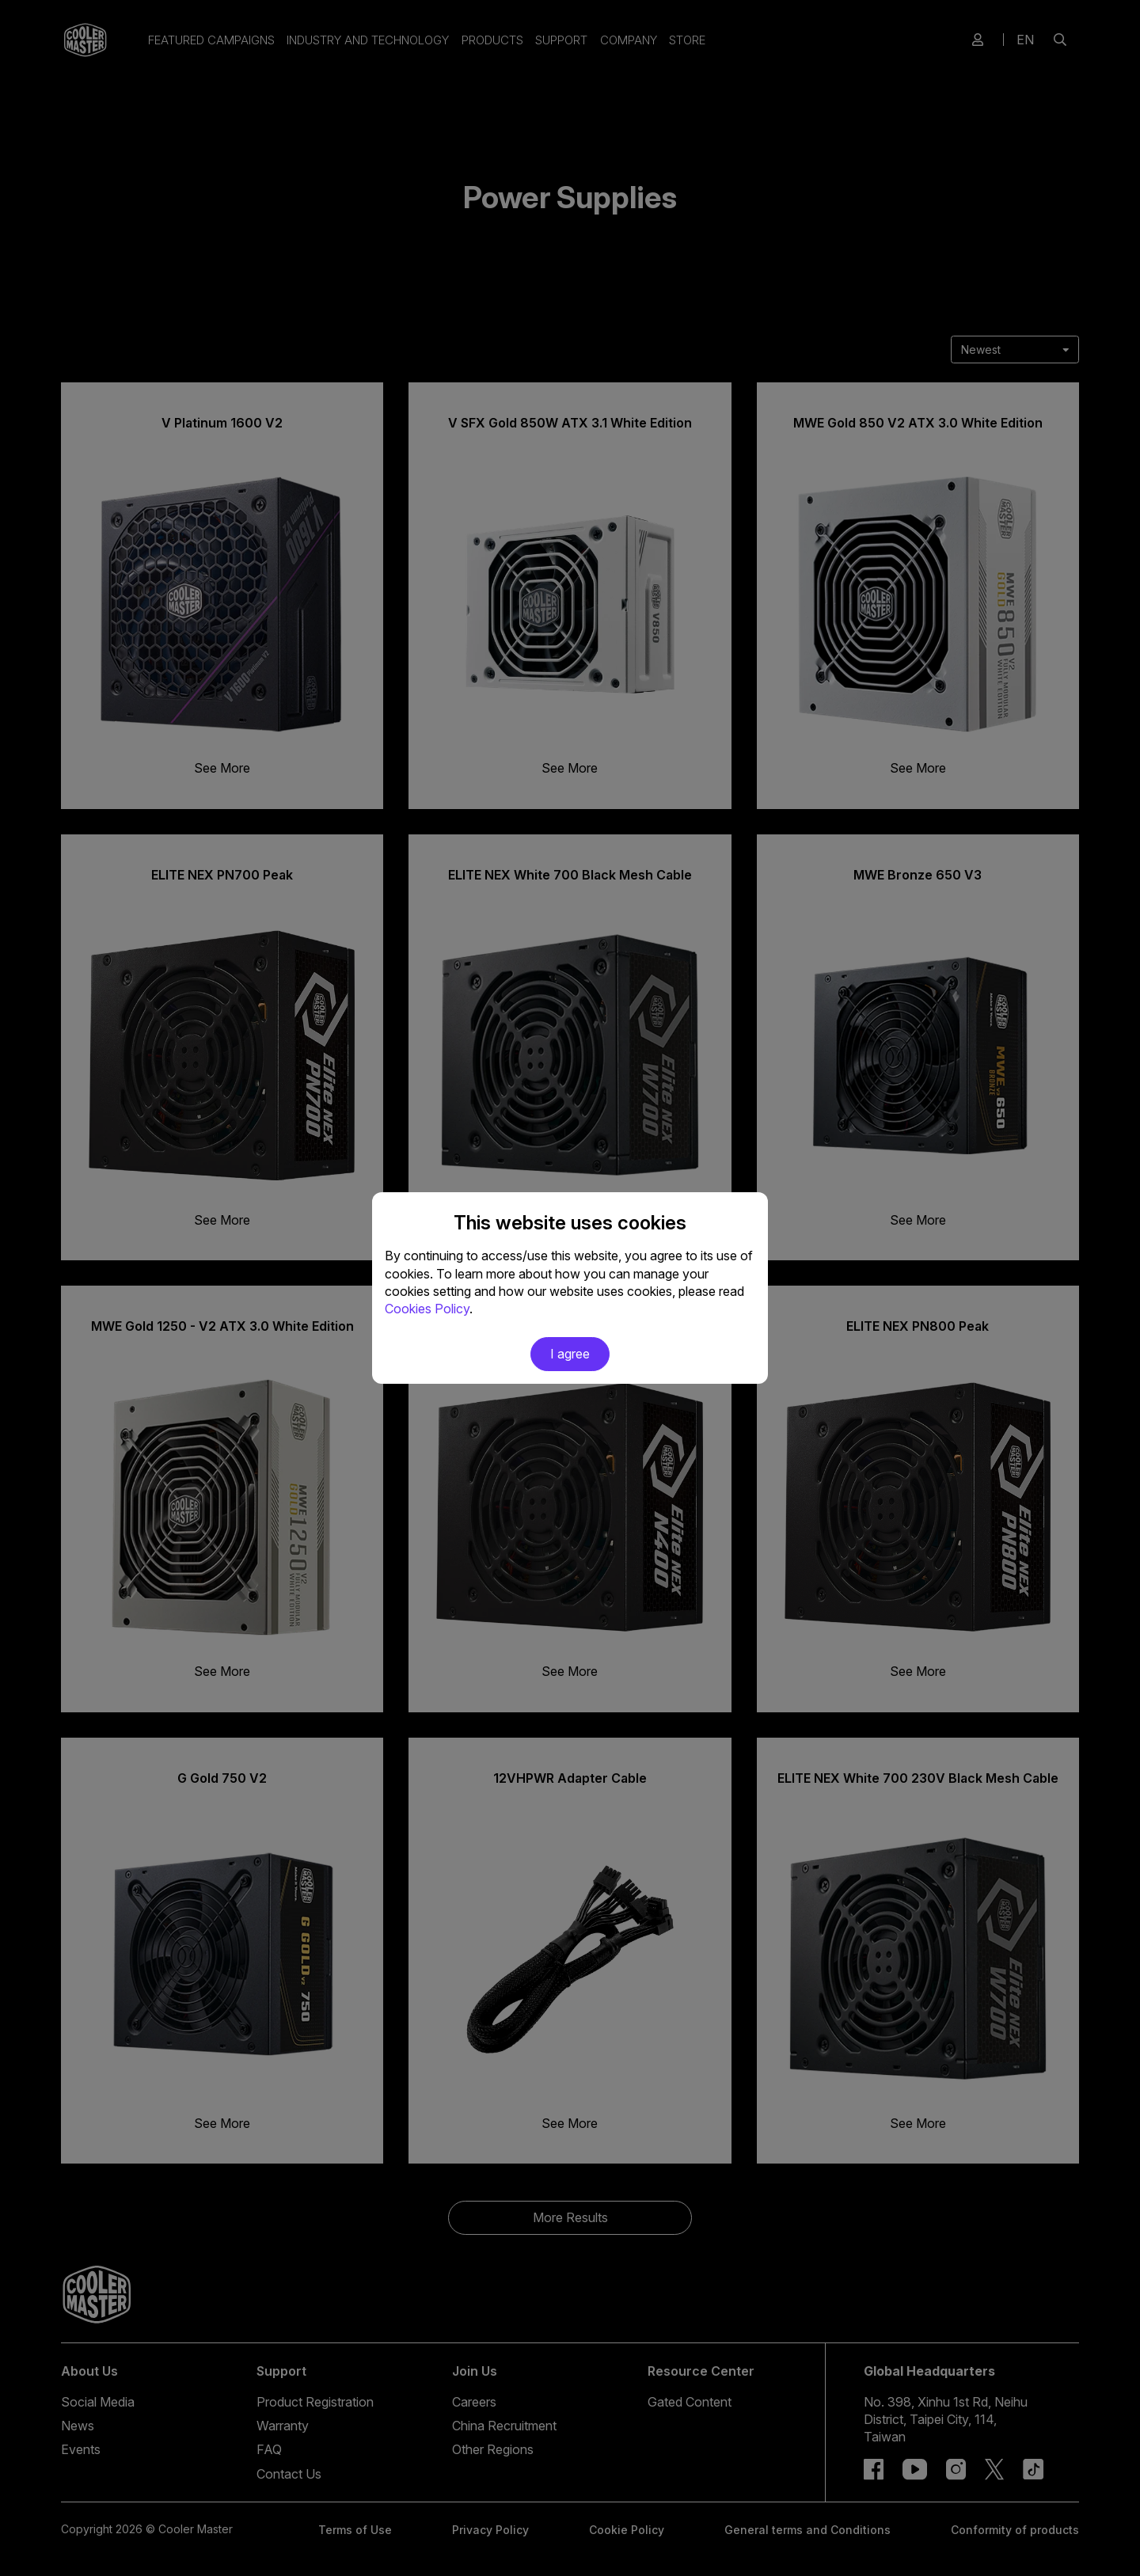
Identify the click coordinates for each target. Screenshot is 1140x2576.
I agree (570, 1354)
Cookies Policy (427, 1308)
